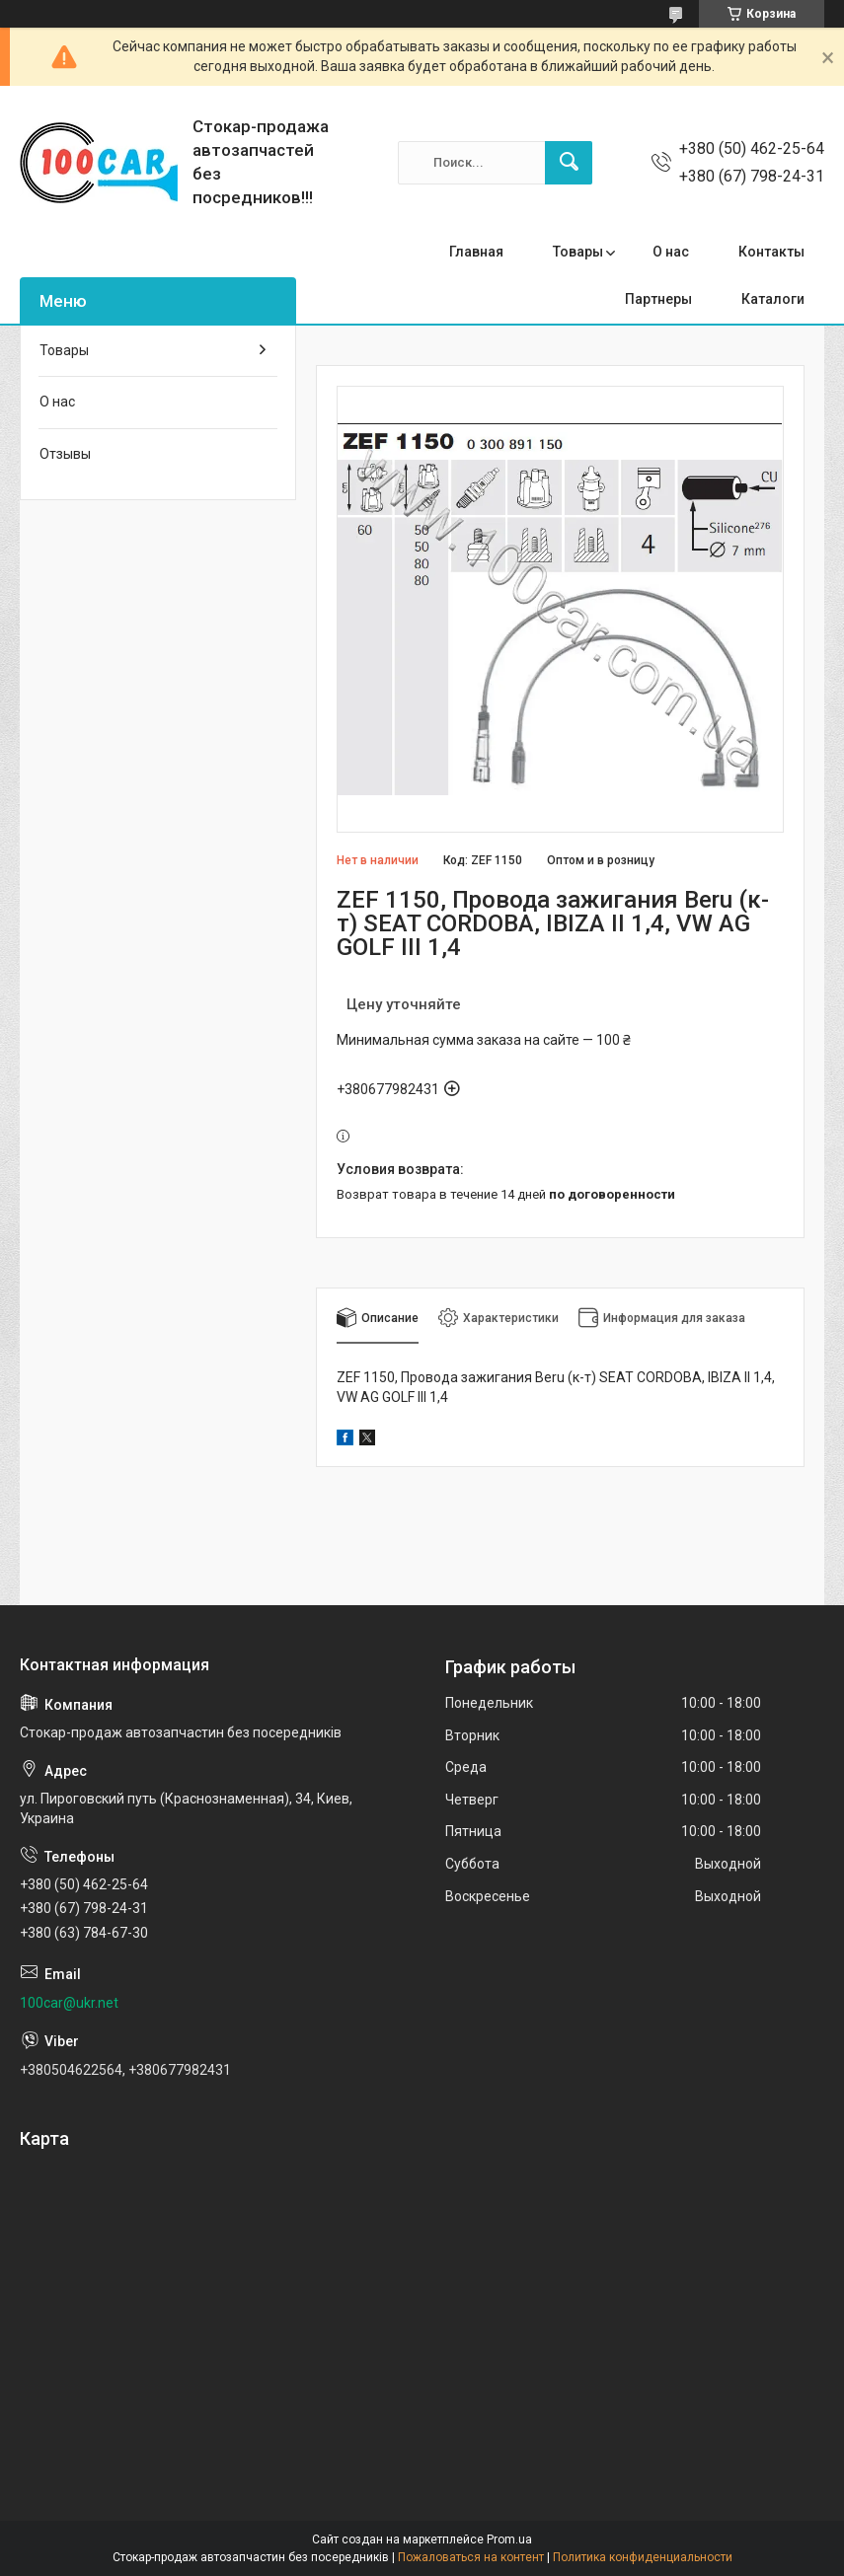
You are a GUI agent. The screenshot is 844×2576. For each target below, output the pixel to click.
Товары (578, 251)
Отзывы (65, 454)
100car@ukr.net (69, 2003)
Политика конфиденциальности (642, 2557)
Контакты (771, 251)
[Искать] (568, 162)
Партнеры (658, 299)
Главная (476, 251)
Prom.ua (509, 2539)
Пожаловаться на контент (471, 2557)
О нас (670, 251)
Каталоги (773, 299)
